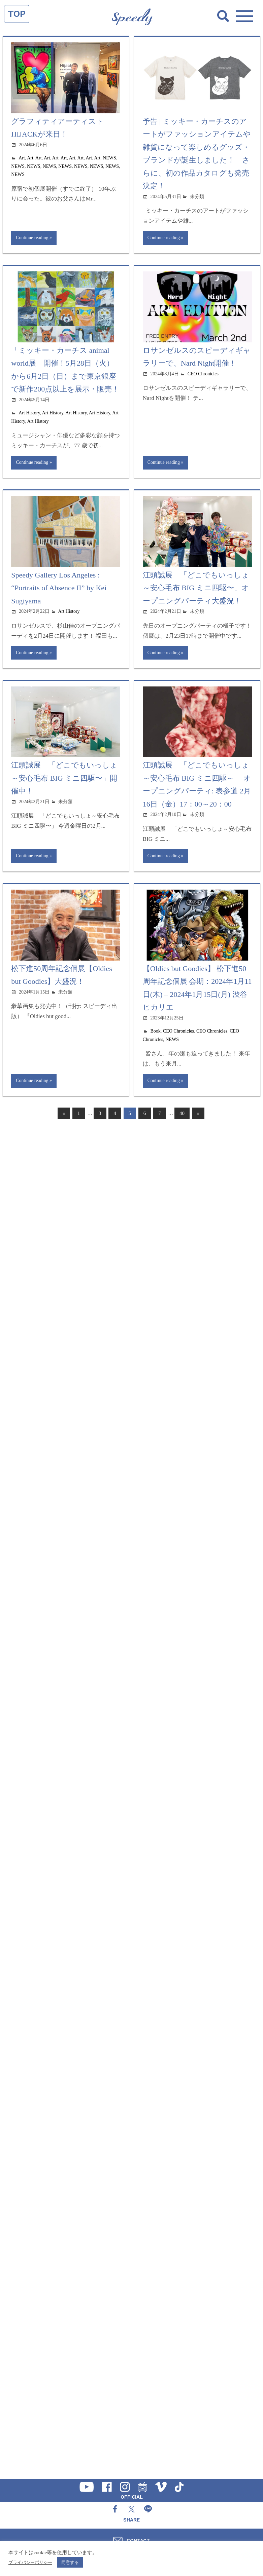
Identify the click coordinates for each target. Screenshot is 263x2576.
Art (22, 157)
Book (156, 1031)
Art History (29, 413)
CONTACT (138, 2540)
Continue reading (32, 237)
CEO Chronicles (203, 373)
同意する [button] (70, 2562)
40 (182, 1114)
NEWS (109, 157)
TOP (17, 13)
